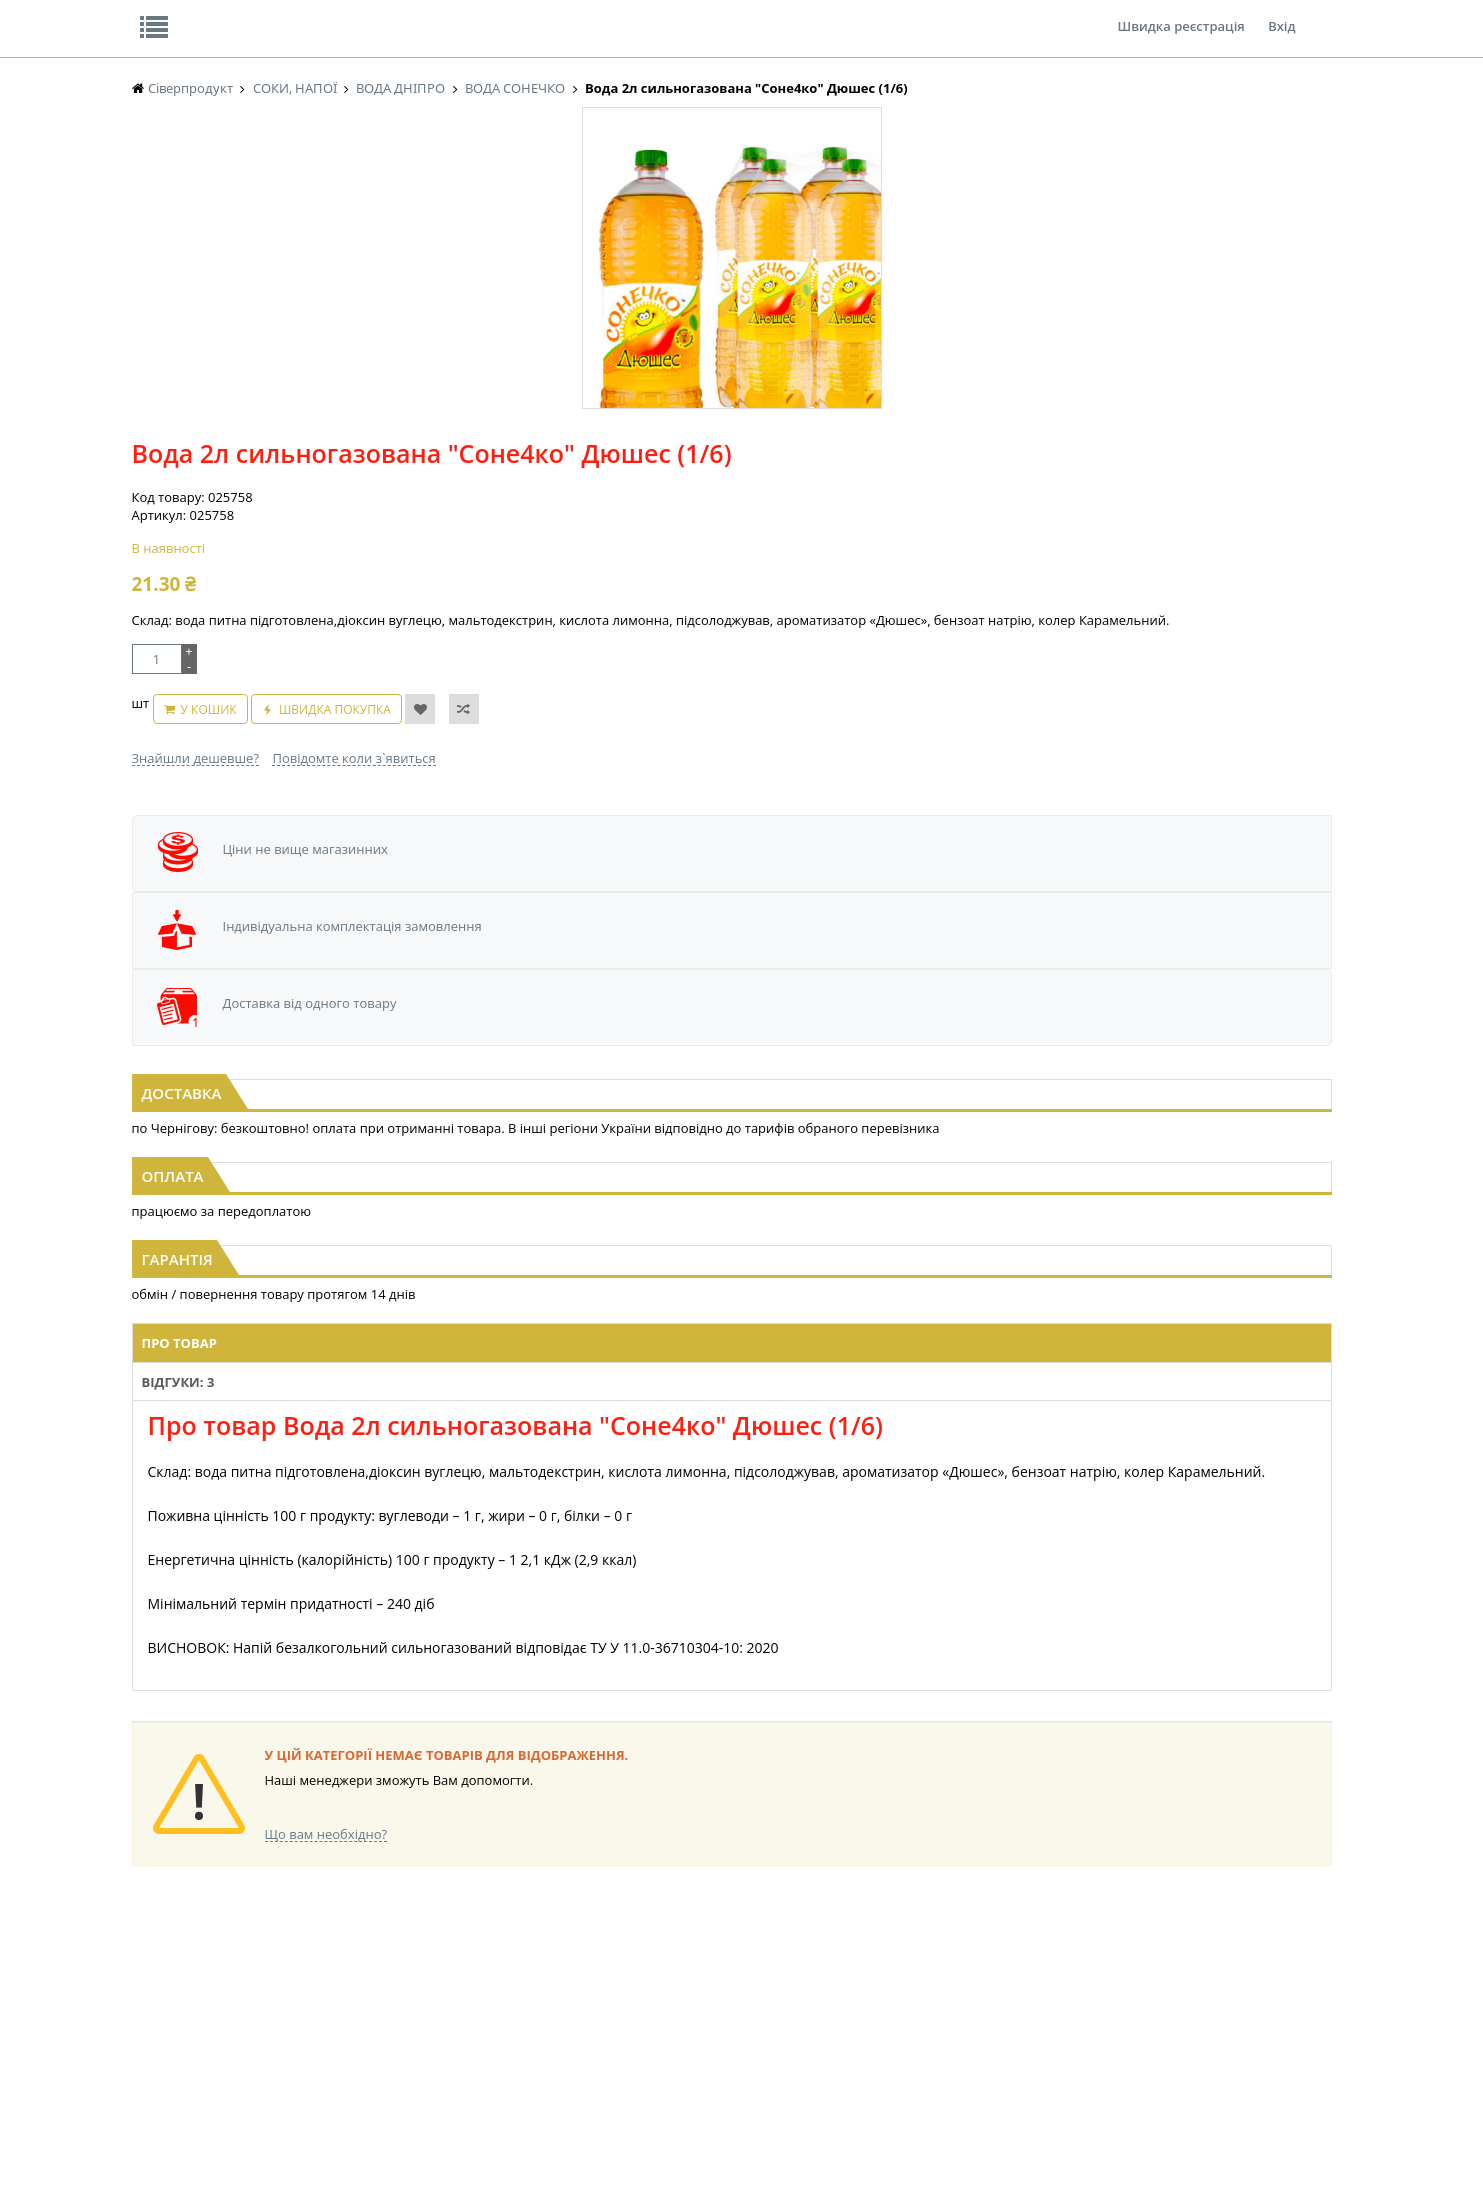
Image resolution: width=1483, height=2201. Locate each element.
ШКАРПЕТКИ (1006, 1943)
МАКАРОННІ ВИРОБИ (529, 1981)
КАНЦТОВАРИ (1010, 1924)
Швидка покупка (843, 500)
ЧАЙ (144, 1962)
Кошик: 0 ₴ (1209, 211)
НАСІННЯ (158, 2019)
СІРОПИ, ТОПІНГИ (519, 1924)
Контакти (467, 14)
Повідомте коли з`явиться (783, 539)
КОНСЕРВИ (499, 1943)
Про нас (177, 14)
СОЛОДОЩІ (669, 2000)
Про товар (464, 1175)
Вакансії (365, 14)
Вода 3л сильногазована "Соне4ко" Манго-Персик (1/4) (742, 908)
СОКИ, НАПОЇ (673, 1981)
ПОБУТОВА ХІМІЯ (1019, 1962)
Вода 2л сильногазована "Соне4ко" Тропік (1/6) (1149, 899)
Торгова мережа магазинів (731, 1563)
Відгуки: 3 (557, 1175)
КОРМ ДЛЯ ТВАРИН (523, 1962)
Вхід (1281, 14)
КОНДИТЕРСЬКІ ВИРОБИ (370, 2038)
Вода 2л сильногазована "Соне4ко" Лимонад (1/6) (335, 908)
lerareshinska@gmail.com (294, 2154)
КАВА (147, 1981)
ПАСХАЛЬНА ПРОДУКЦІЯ (706, 1962)
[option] (332, 463)
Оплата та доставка (561, 210)
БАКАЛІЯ (156, 2000)
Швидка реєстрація (1180, 14)
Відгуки (270, 14)
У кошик (717, 500)
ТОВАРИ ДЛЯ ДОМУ (860, 1962)
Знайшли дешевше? (626, 539)
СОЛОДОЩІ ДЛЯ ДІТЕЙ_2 (707, 2019)
